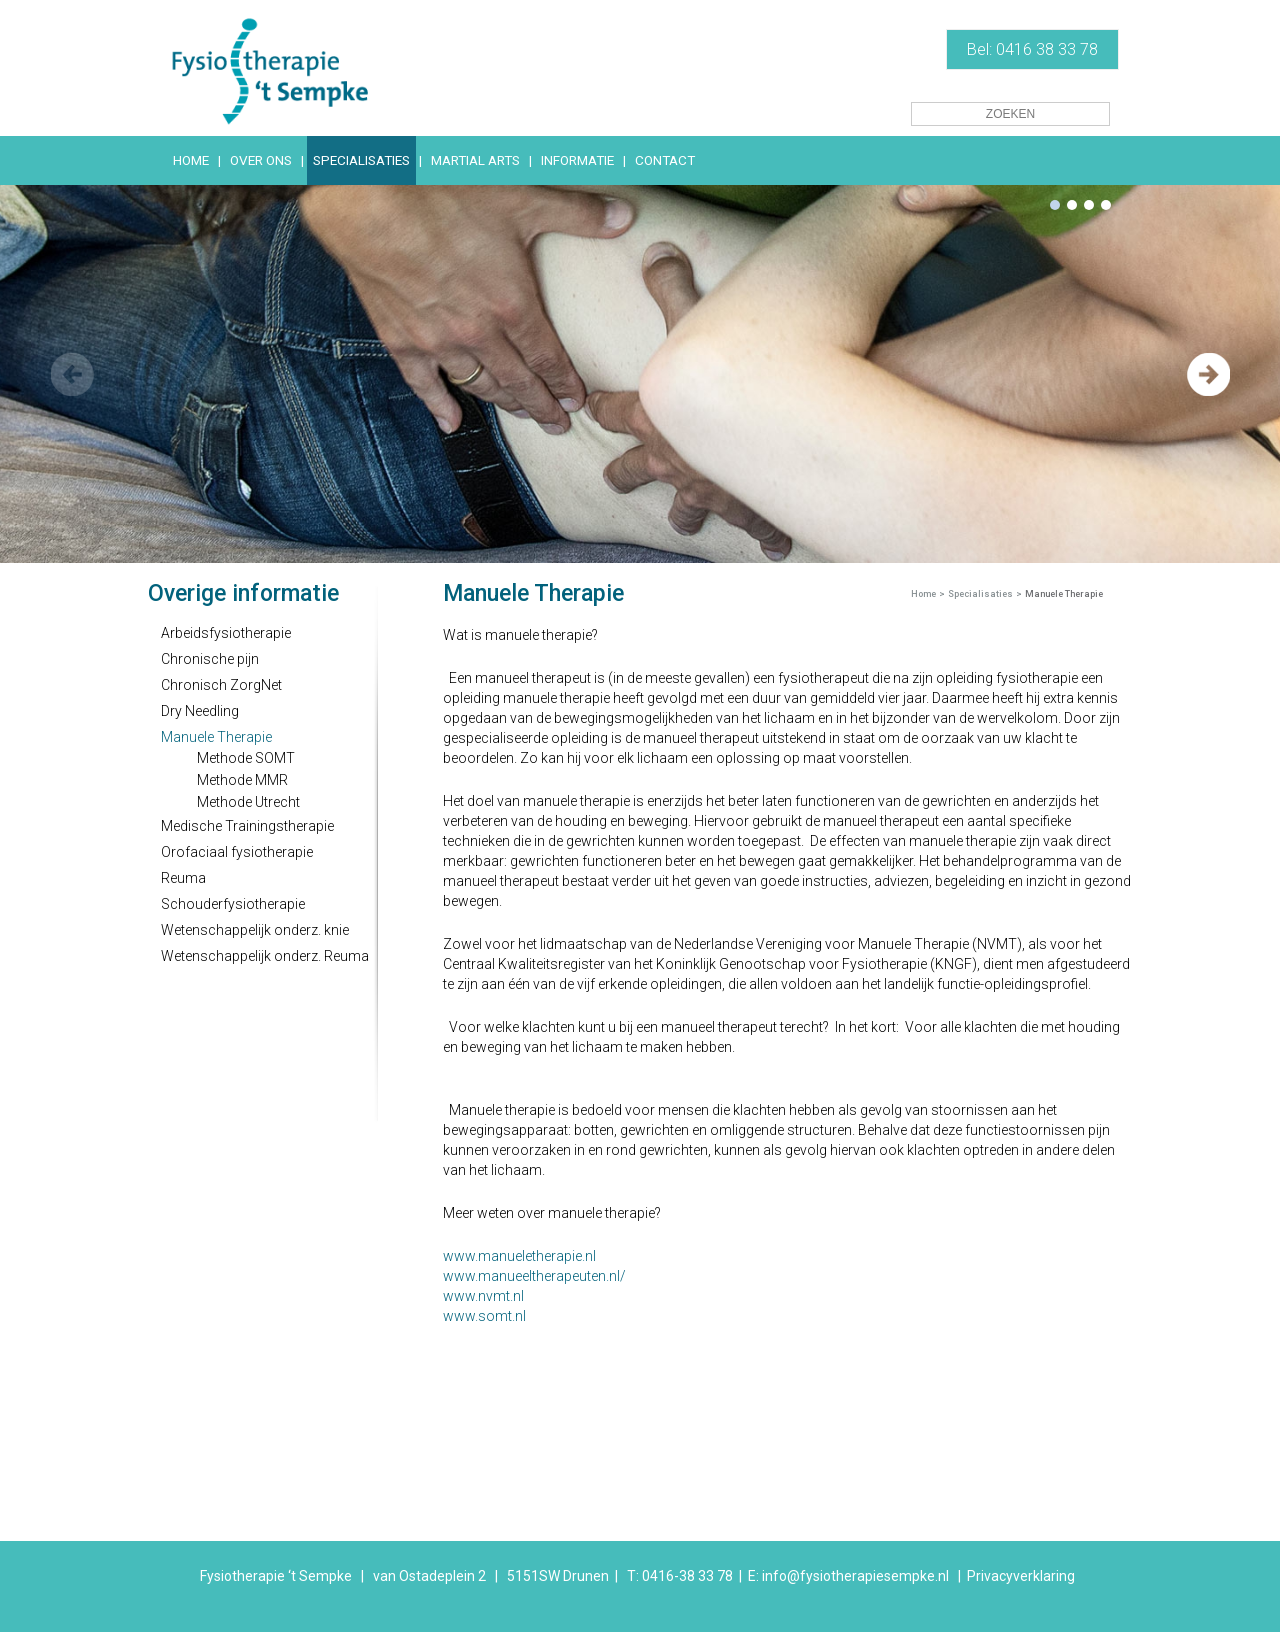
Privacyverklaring (1021, 1576)
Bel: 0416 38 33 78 (1032, 49)
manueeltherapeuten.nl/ (552, 1276)
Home (923, 594)
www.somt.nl (484, 1316)
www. (460, 1276)
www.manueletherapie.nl (519, 1256)
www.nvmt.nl (483, 1296)
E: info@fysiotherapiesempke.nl (848, 1576)
